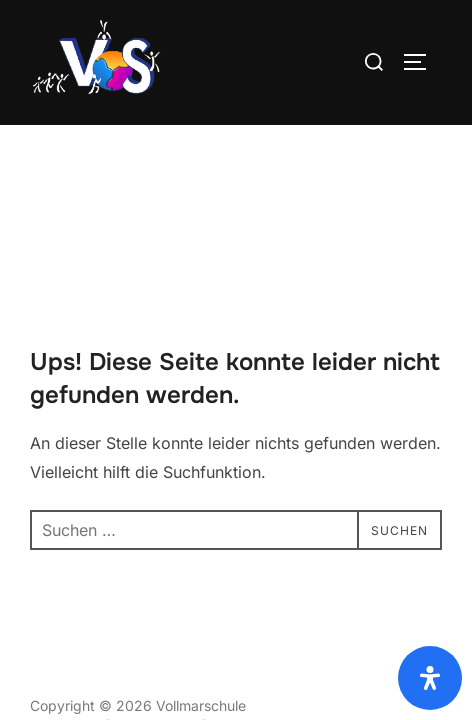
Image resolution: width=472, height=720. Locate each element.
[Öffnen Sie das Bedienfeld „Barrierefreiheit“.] (430, 678)
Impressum (66, 603)
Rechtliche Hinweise (276, 603)
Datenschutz (71, 558)
